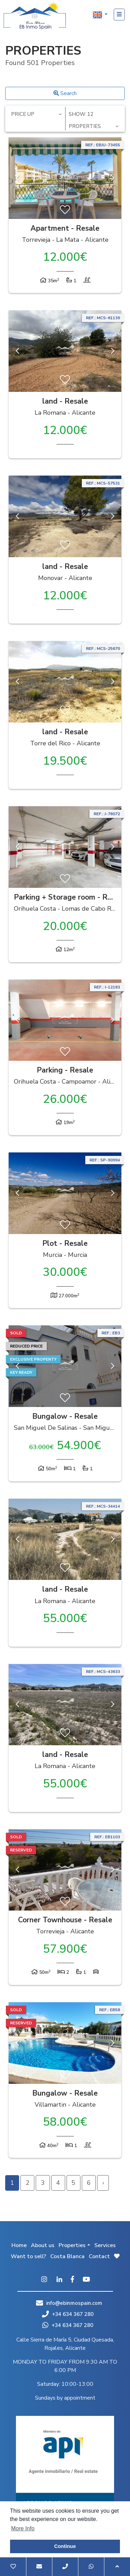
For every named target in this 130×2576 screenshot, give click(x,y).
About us (42, 2245)
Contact (99, 2256)
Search (65, 93)
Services (105, 2245)
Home (19, 2245)
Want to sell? (28, 2256)
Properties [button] (72, 2245)
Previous (17, 178)
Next (112, 178)
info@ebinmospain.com (74, 2303)
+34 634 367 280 (68, 2314)
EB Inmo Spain (34, 15)
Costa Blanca (67, 2256)
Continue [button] (65, 2546)
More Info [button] (23, 2528)
